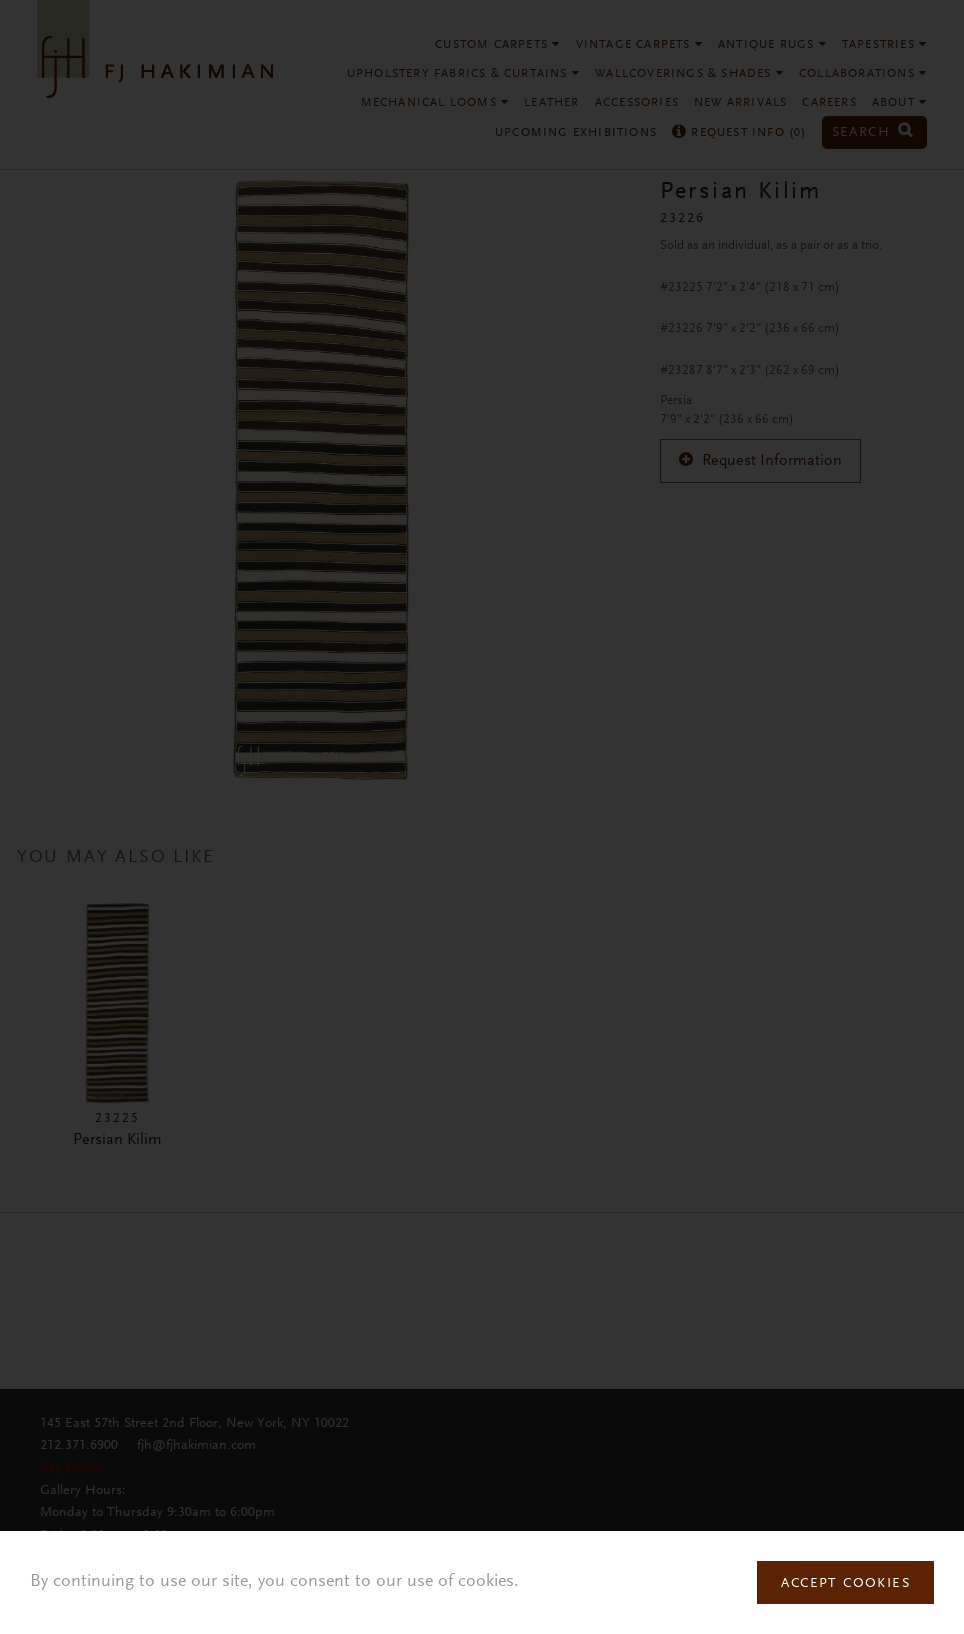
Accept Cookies (845, 1584)
